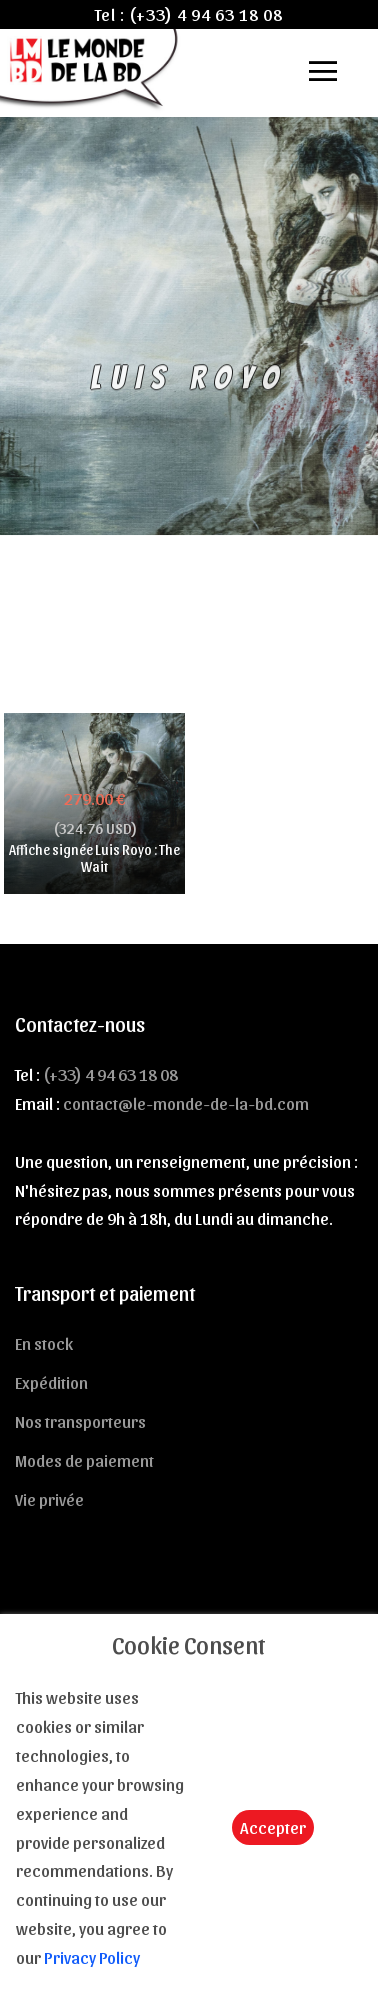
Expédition (51, 1382)
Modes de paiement (84, 1460)
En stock (44, 1343)
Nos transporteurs (80, 1421)
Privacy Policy (92, 1957)
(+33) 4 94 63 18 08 (206, 14)
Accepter (273, 1827)
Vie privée (49, 1499)
